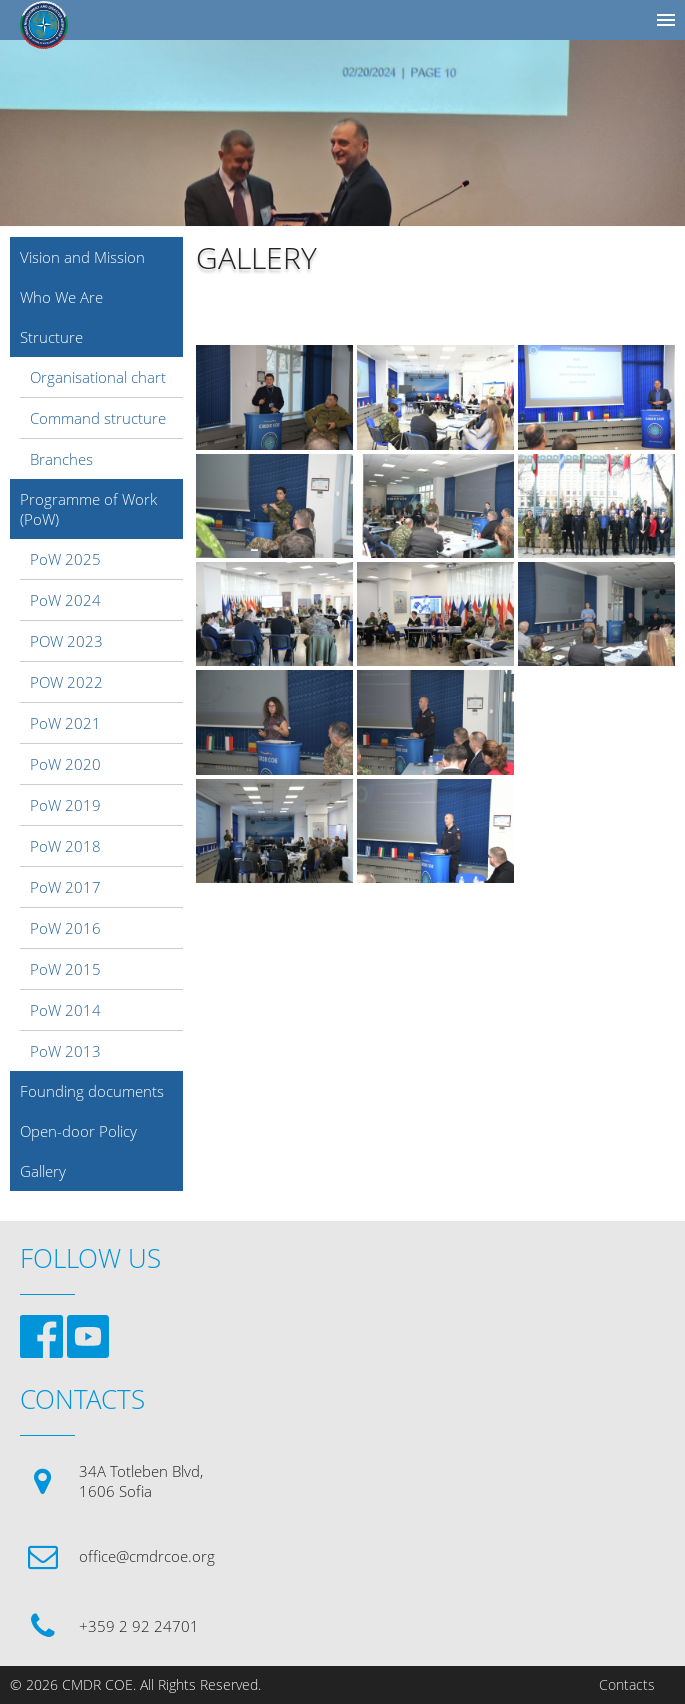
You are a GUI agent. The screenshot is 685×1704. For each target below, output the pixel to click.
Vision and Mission (82, 257)
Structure (51, 337)
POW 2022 (66, 682)
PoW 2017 (65, 887)
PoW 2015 (65, 969)
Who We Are (61, 297)
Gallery (43, 1171)
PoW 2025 (65, 559)
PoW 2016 (65, 928)
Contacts (627, 1685)
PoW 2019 (65, 805)
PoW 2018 (65, 846)
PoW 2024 (65, 600)
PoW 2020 (65, 764)
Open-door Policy (78, 1131)
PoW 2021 (65, 723)
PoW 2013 (65, 1051)
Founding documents (92, 1091)
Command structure (98, 418)
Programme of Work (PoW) (88, 509)
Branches (61, 459)
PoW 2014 (65, 1010)
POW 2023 (66, 641)
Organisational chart (98, 377)
